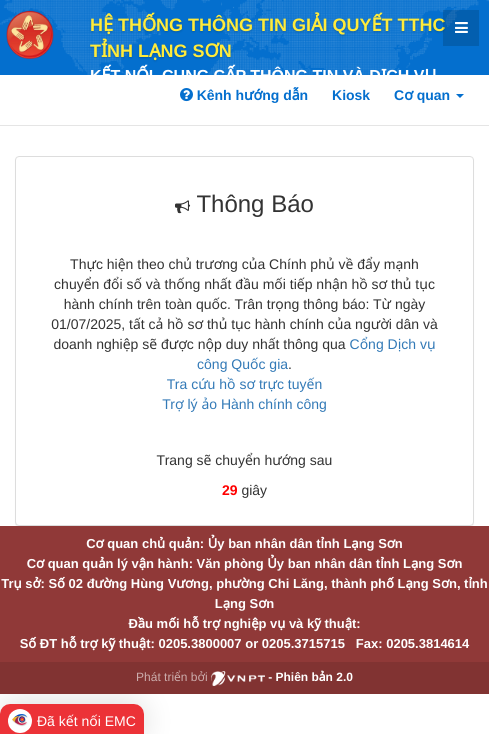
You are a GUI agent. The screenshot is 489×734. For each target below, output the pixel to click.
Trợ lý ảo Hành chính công (244, 404)
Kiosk (351, 95)
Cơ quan (429, 95)
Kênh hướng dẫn (244, 95)
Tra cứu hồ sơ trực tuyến (244, 384)
